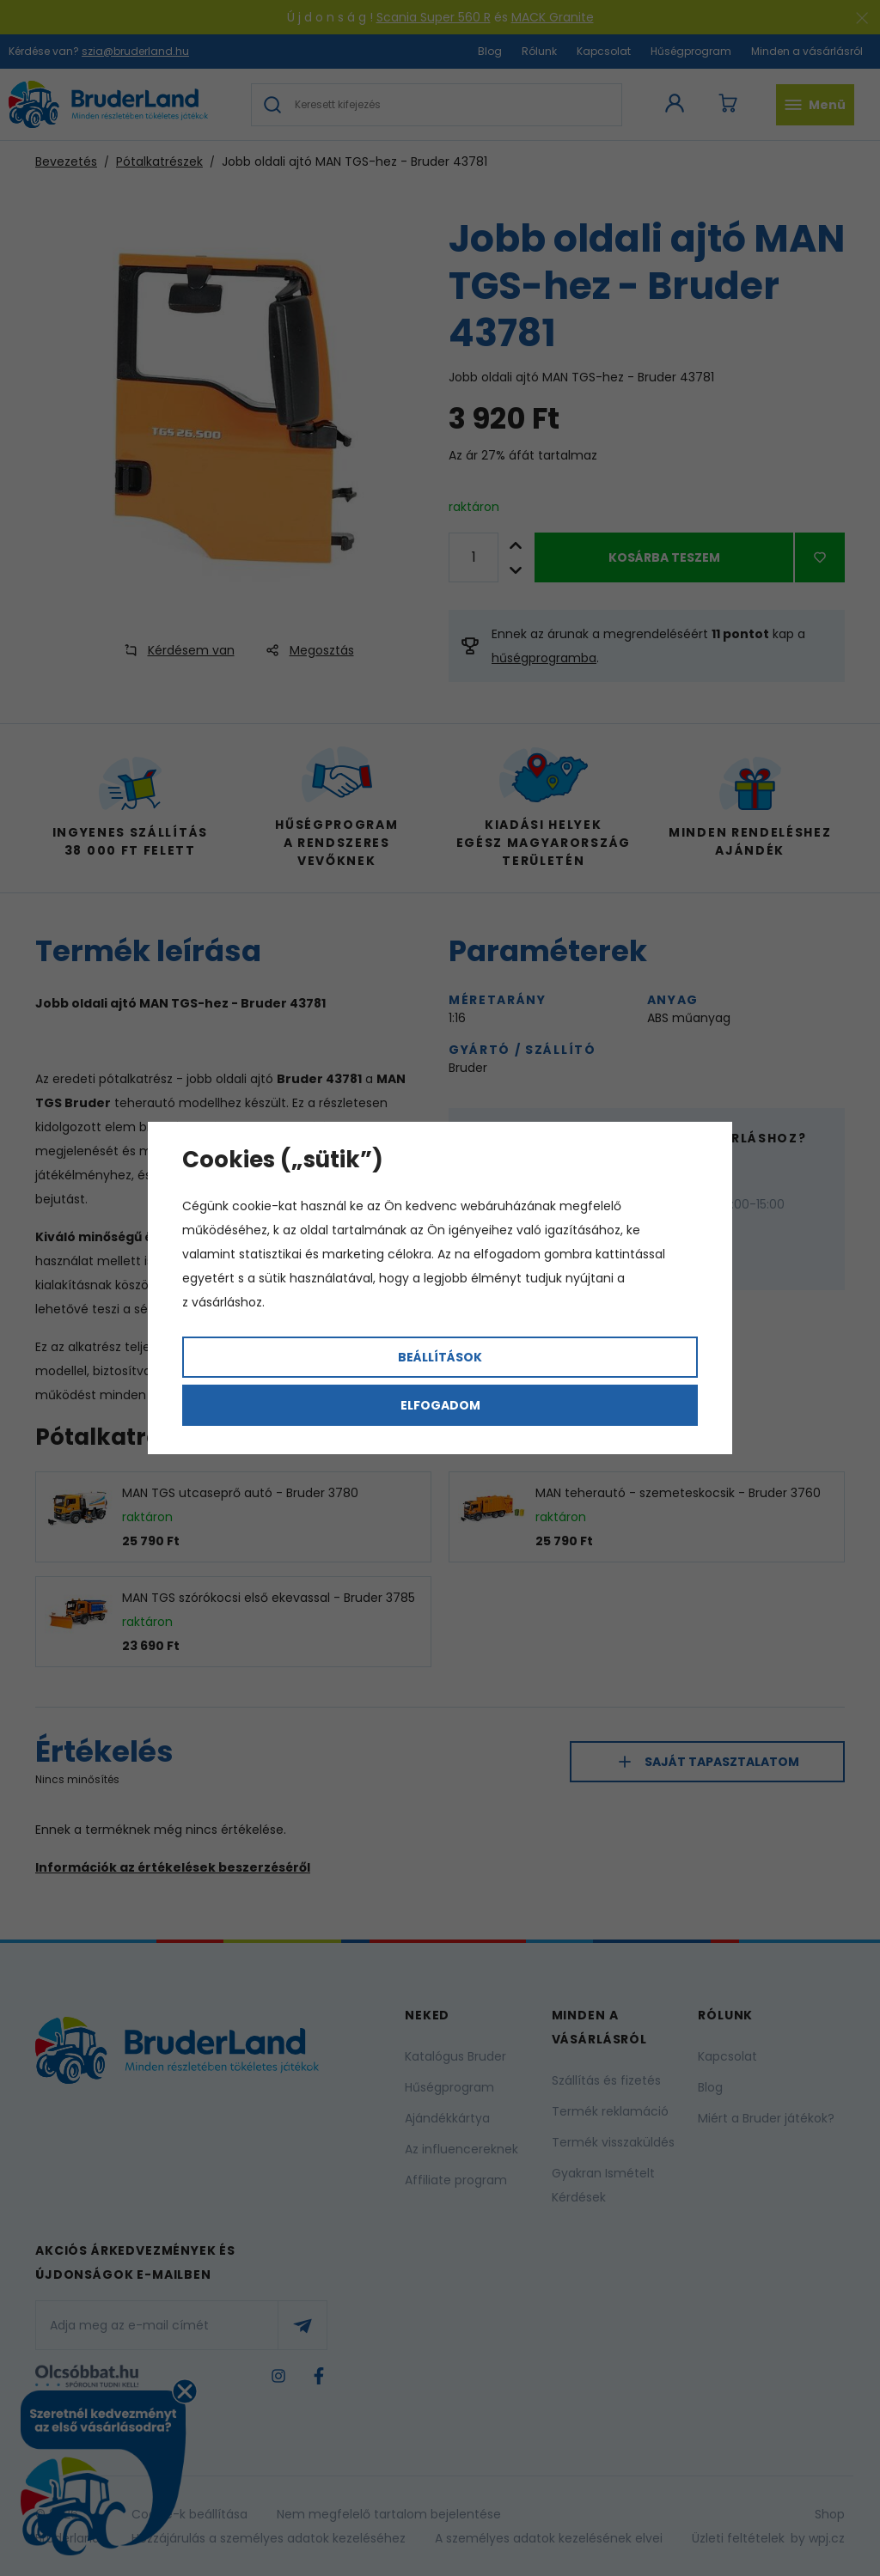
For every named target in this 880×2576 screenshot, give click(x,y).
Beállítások (440, 1357)
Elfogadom (440, 1405)
